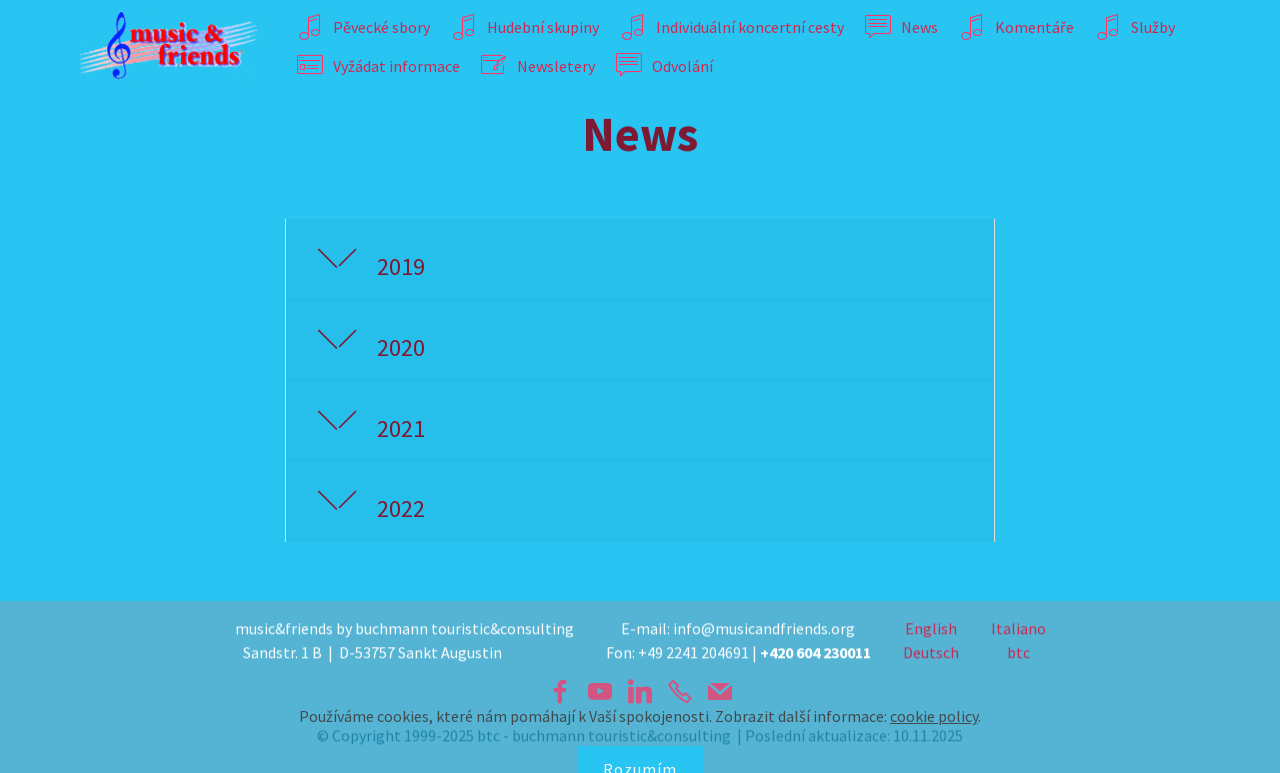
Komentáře (1016, 27)
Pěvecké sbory (363, 27)
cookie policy (934, 751)
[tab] (640, 260)
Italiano (1018, 630)
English (931, 630)
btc (1018, 654)
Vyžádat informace (378, 66)
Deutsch (931, 654)
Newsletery (538, 66)
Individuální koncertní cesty (732, 27)
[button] (640, 260)
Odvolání (664, 66)
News (901, 27)
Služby (1135, 27)
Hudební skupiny (525, 27)
